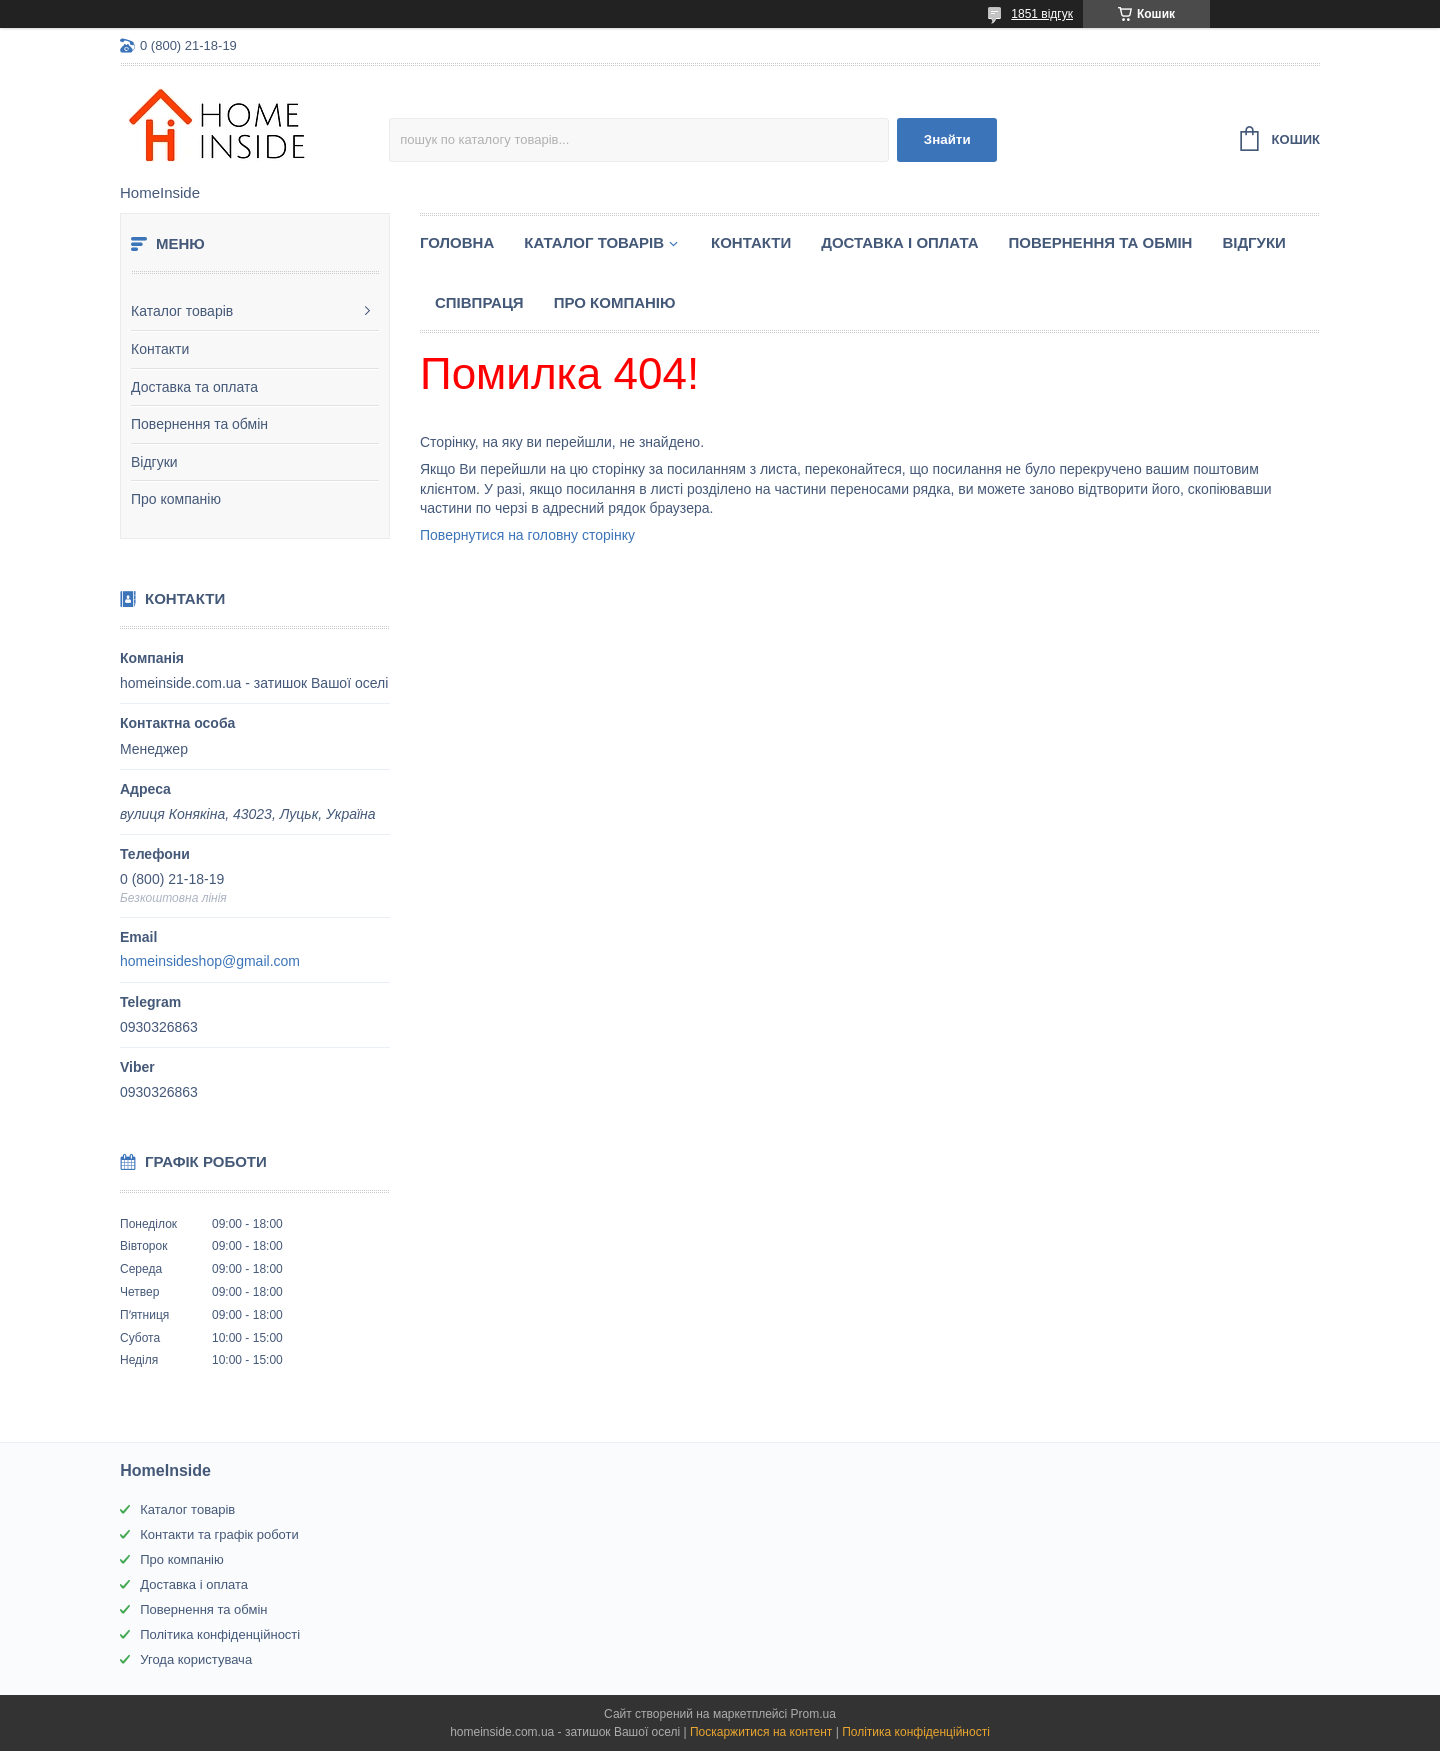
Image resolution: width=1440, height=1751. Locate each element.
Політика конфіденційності (220, 1634)
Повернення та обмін (199, 424)
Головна (457, 242)
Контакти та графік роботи (219, 1534)
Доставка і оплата (899, 242)
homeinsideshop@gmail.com (210, 961)
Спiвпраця (479, 302)
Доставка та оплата (194, 387)
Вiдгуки (1253, 242)
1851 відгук (1042, 14)
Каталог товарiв (594, 242)
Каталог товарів (182, 311)
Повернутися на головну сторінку (527, 535)
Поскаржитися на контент (761, 1732)
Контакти (160, 349)
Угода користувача (196, 1659)
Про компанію (176, 499)
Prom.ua (813, 1714)
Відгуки (154, 462)
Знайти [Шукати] (947, 139)
